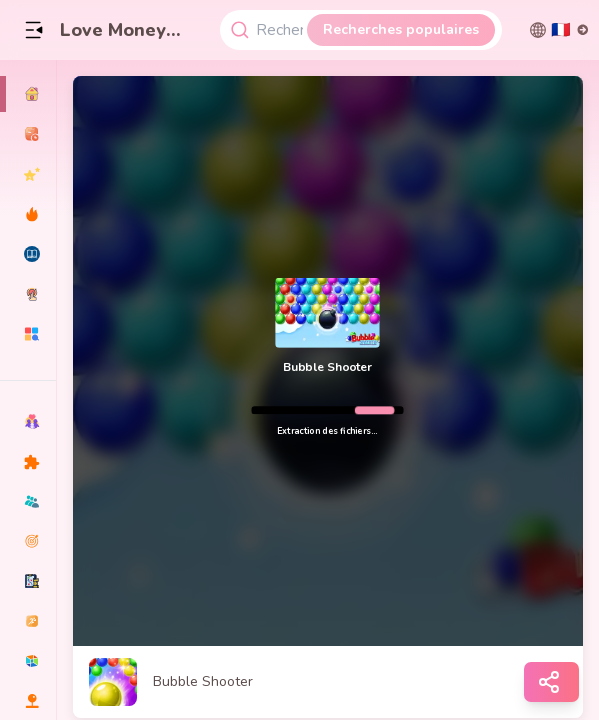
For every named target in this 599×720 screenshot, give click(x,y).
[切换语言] (559, 30)
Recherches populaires (401, 29)
